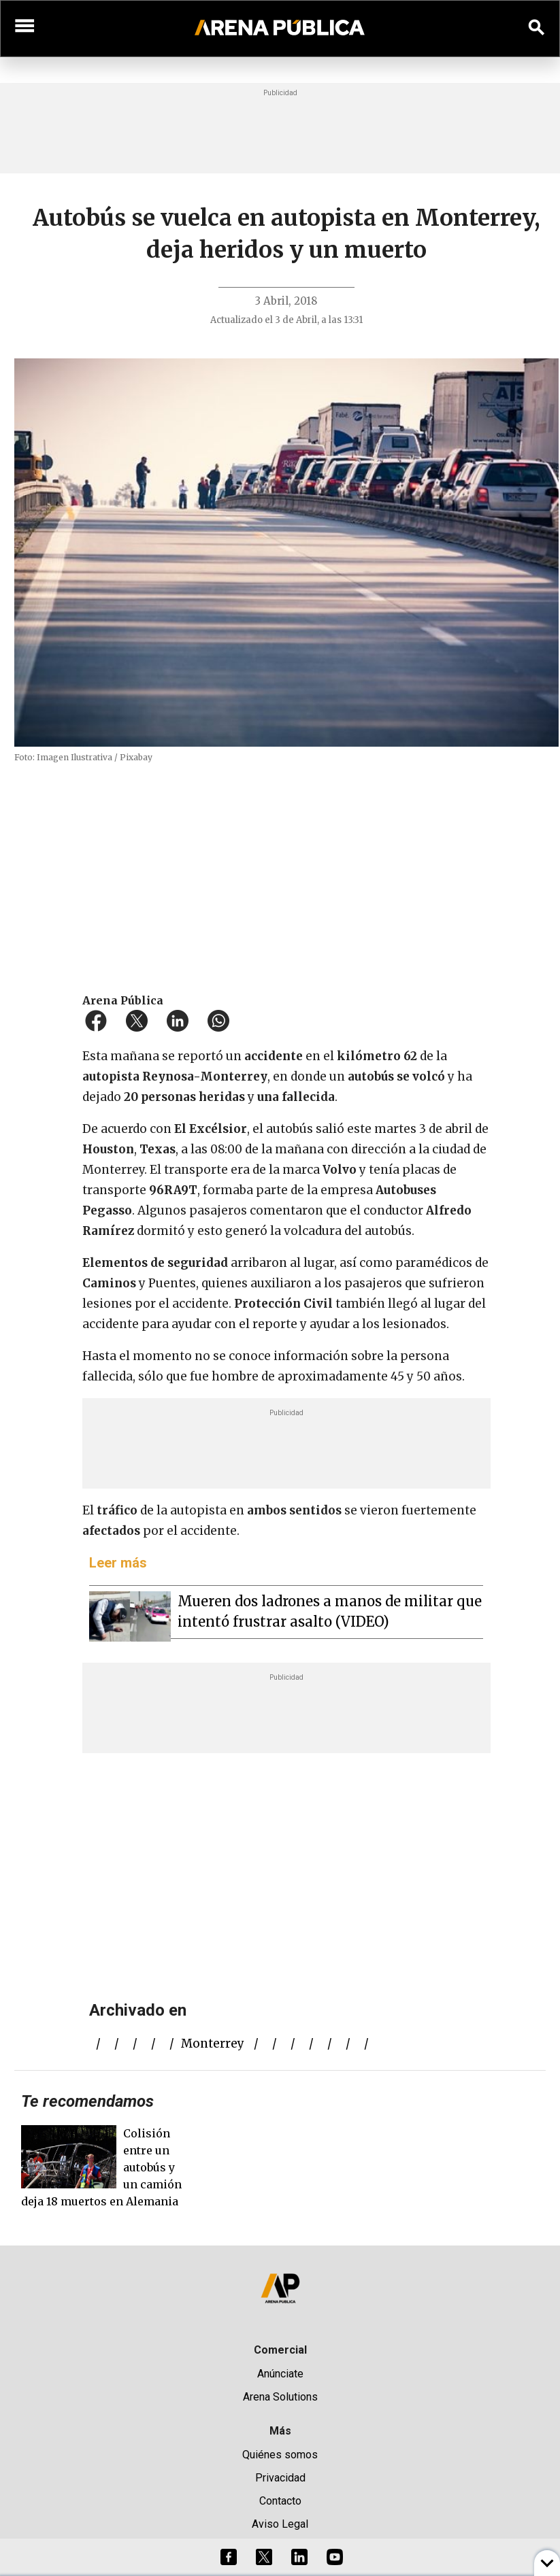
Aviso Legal (280, 2524)
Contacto (280, 2500)
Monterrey (212, 2043)
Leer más (118, 1563)
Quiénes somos (280, 2454)
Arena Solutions (280, 2396)
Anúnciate (280, 2373)
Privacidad (280, 2477)
